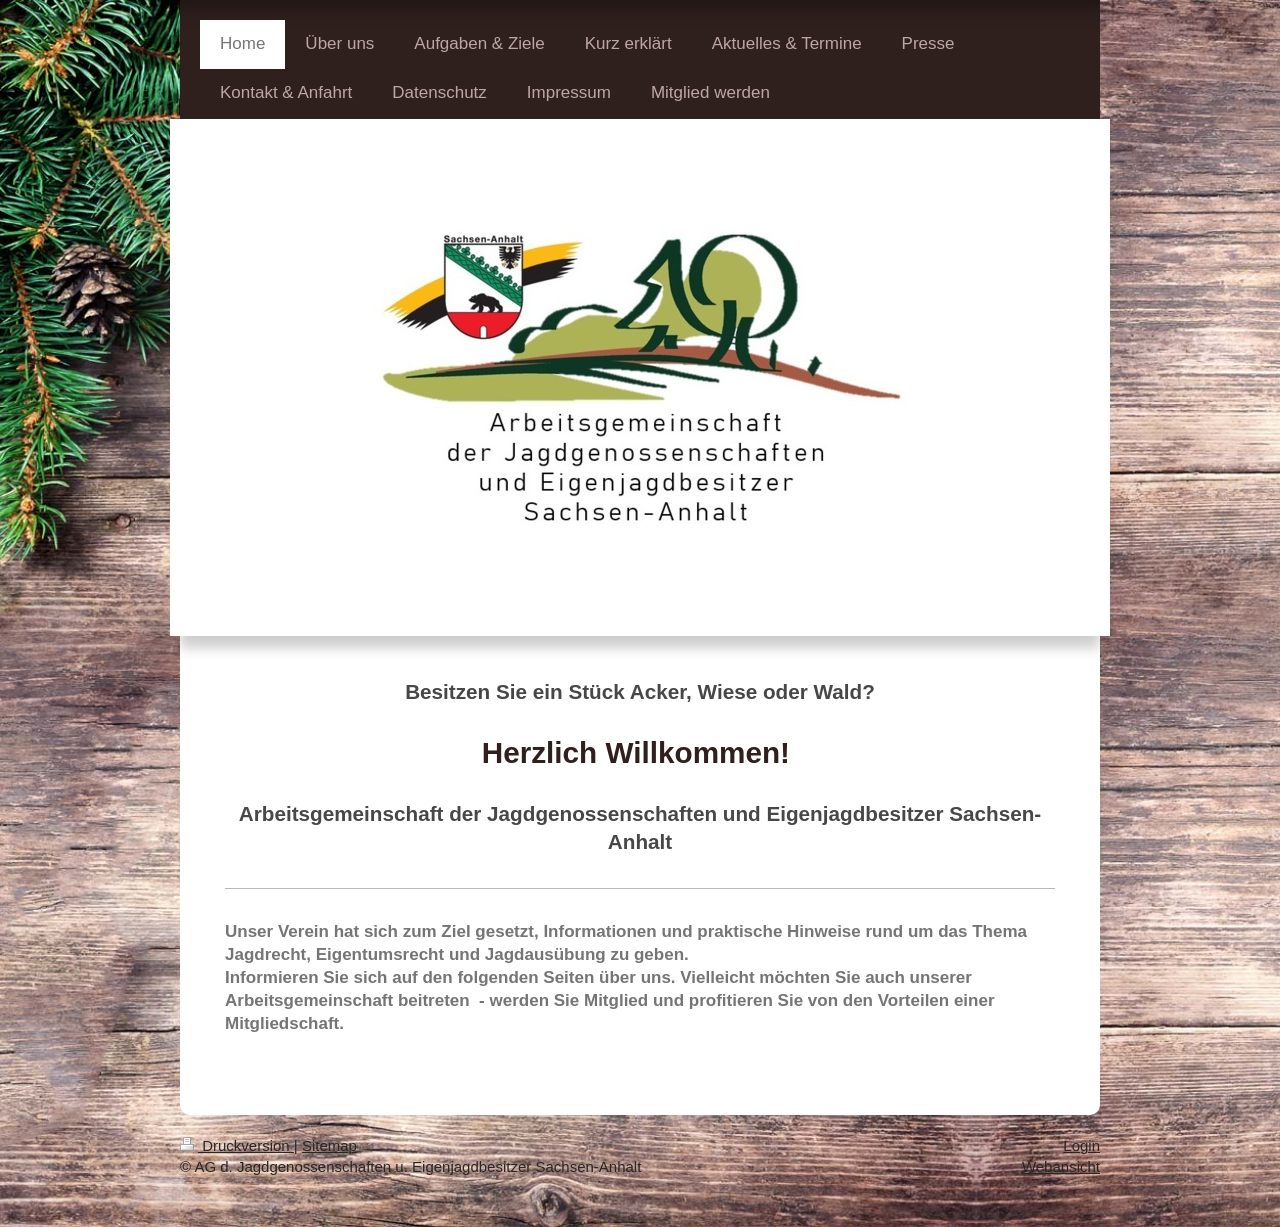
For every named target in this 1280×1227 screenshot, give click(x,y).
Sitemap (329, 1145)
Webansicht (1061, 1166)
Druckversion (237, 1145)
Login (1081, 1145)
